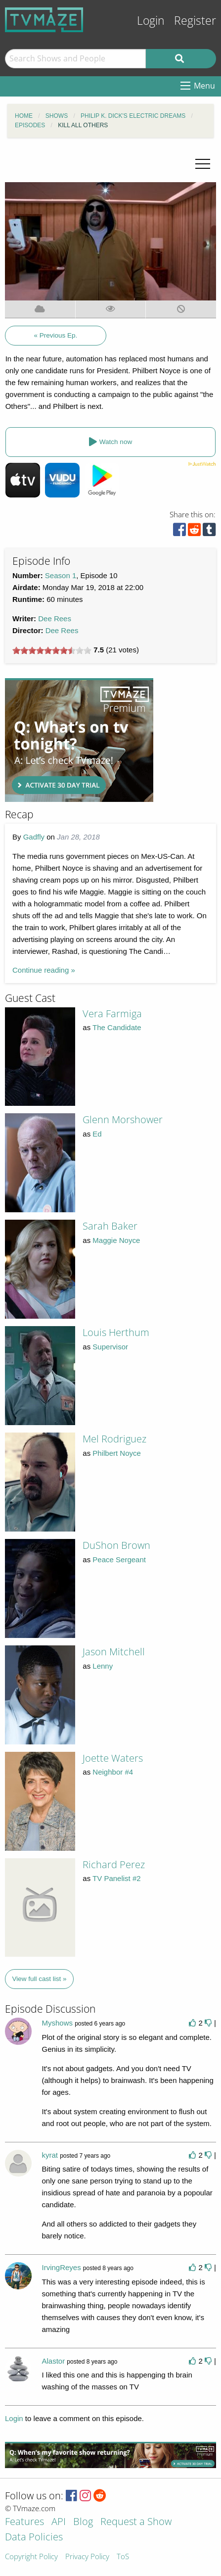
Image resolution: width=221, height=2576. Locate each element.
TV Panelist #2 (116, 1878)
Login (151, 20)
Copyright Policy (31, 2557)
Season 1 (60, 575)
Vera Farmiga (112, 1013)
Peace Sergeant (119, 1559)
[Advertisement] (79, 740)
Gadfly (33, 837)
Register (195, 20)
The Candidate (116, 1027)
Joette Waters (113, 1758)
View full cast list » (39, 1978)
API (58, 2522)
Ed (96, 1134)
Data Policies (34, 2537)
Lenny (102, 1666)
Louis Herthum (116, 1332)
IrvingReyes (61, 2267)
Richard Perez (114, 1864)
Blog (83, 2522)
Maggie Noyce (116, 1240)
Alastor (53, 2361)
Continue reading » (43, 970)
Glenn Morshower (123, 1119)
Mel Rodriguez (114, 1438)
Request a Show (136, 2522)
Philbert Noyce (116, 1453)
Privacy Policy (87, 2557)
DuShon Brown (116, 1545)
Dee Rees (54, 618)
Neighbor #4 (112, 1772)
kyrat (50, 2155)
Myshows (57, 2023)
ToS (123, 2557)
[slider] (51, 650)
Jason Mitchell (114, 1651)
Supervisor (110, 1346)
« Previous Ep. (56, 335)
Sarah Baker (110, 1226)
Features (24, 2522)
